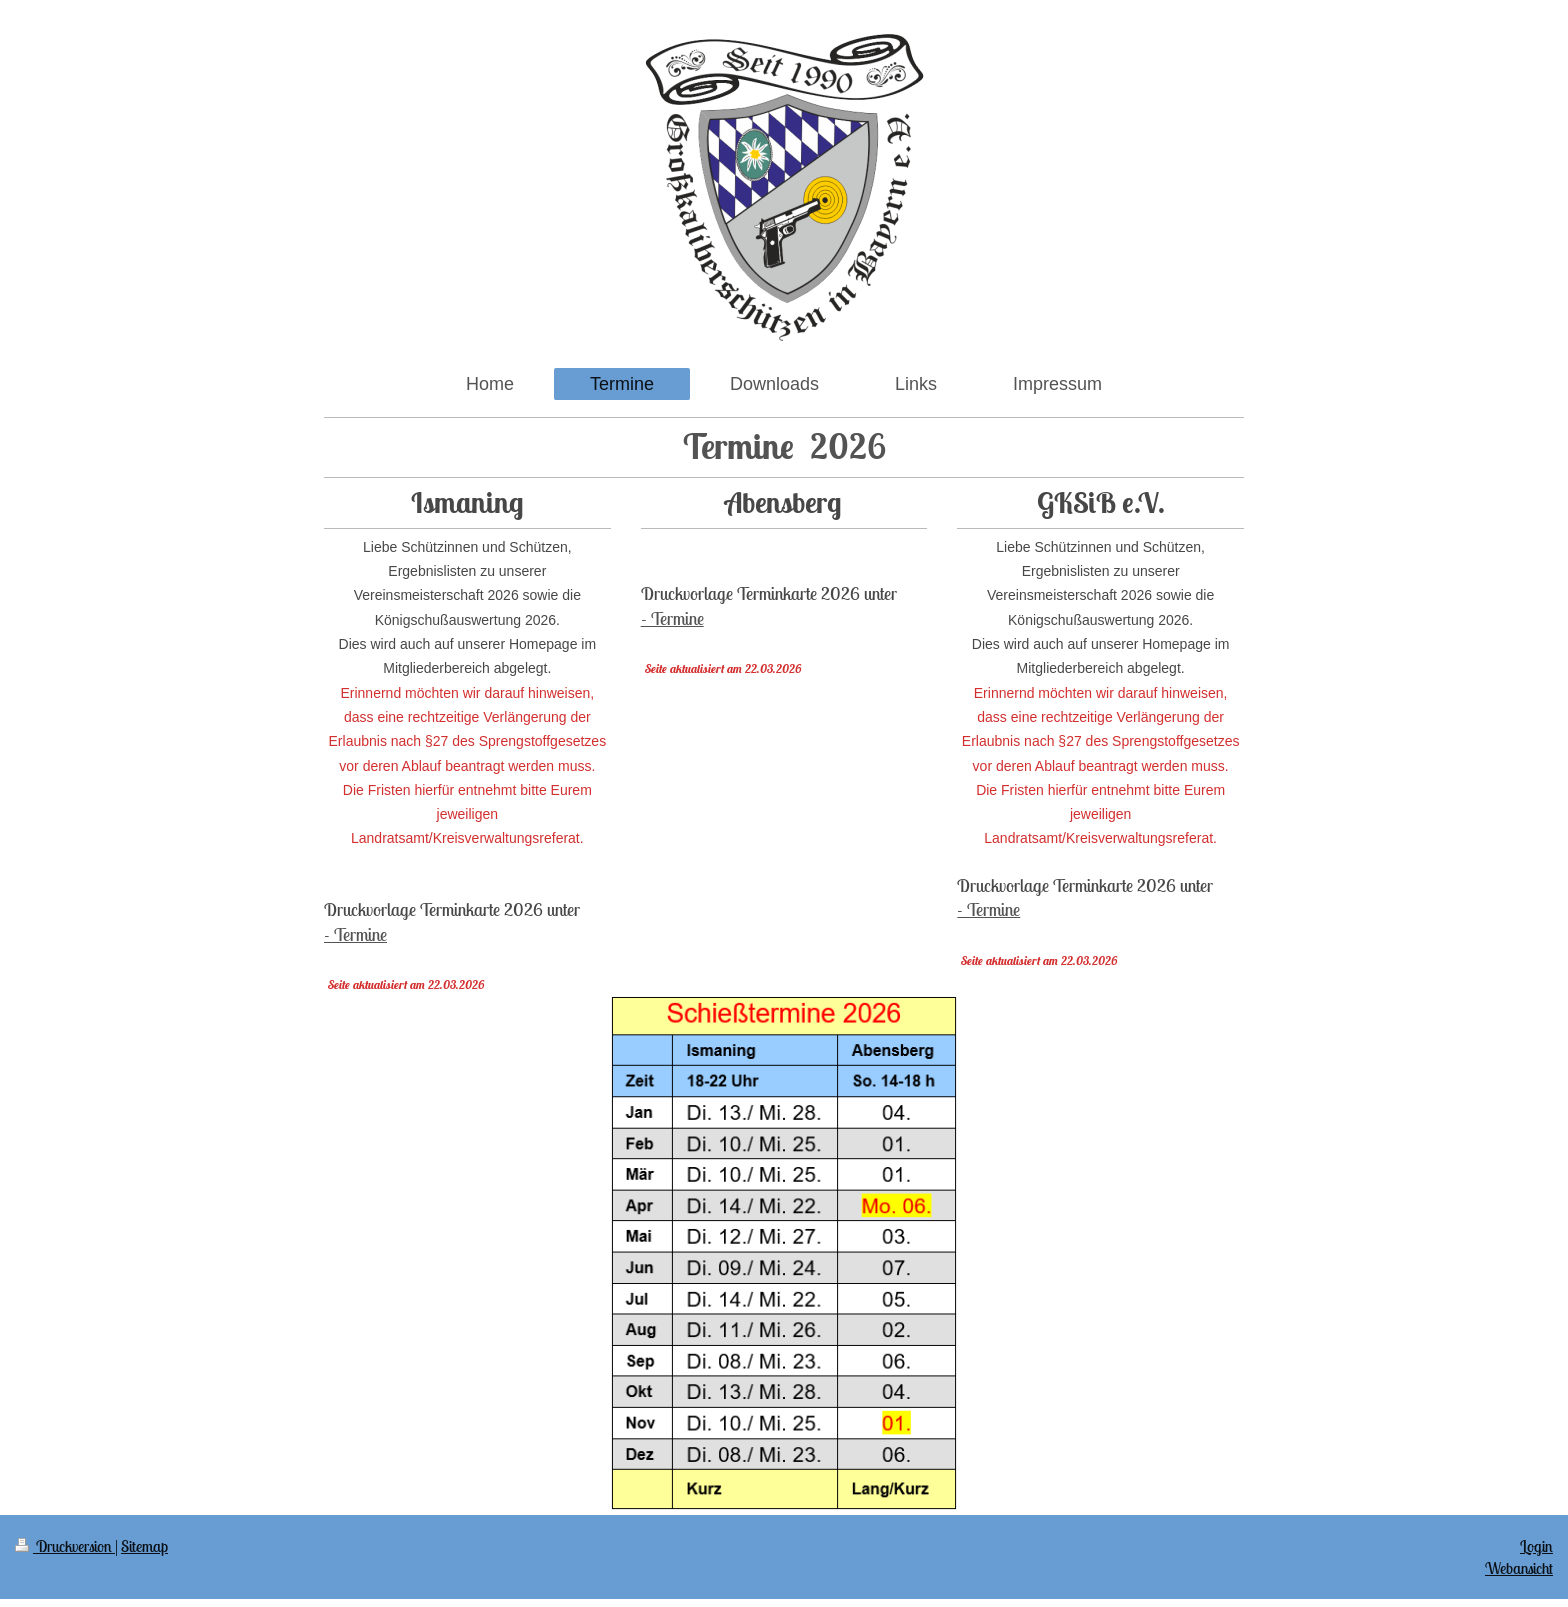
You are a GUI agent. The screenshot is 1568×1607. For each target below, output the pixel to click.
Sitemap (144, 1546)
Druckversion (65, 1546)
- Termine (355, 934)
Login (1536, 1546)
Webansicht (1519, 1568)
